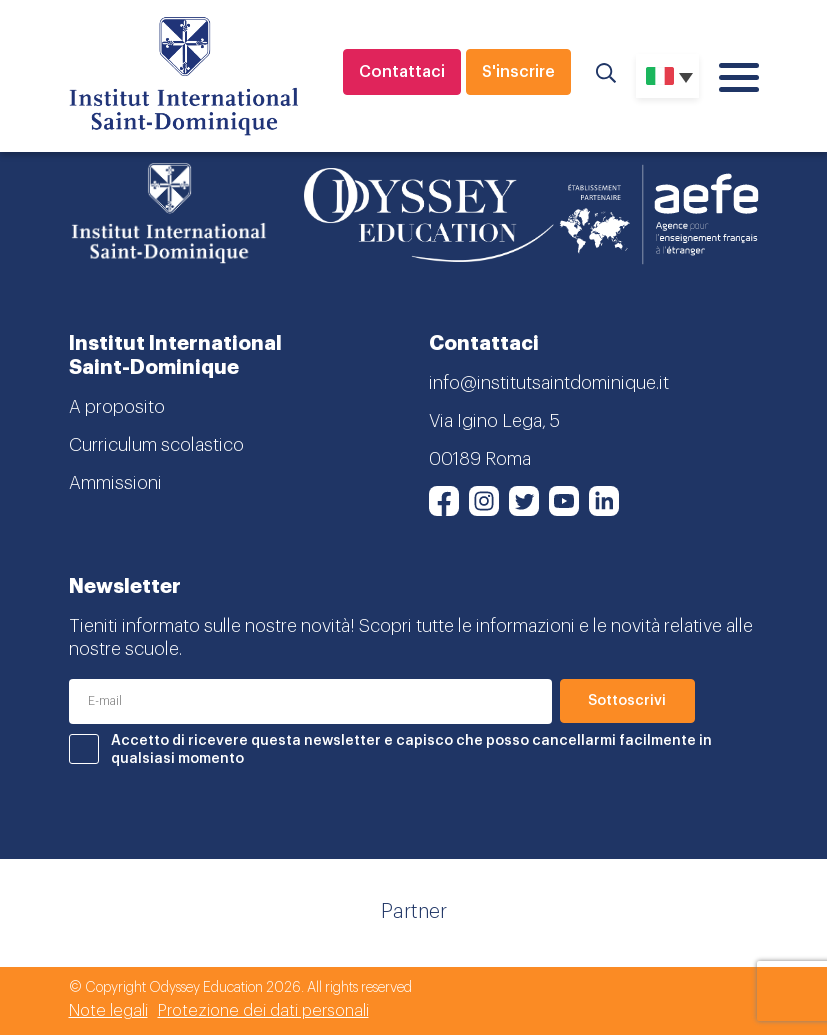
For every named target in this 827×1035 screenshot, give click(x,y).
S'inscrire (518, 72)
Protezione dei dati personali (263, 1011)
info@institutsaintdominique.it (549, 383)
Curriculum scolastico (156, 445)
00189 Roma (480, 459)
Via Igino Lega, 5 (494, 421)
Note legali (108, 1011)
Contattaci (402, 72)
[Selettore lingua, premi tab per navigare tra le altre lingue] (667, 76)
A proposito (117, 407)
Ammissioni (115, 483)
